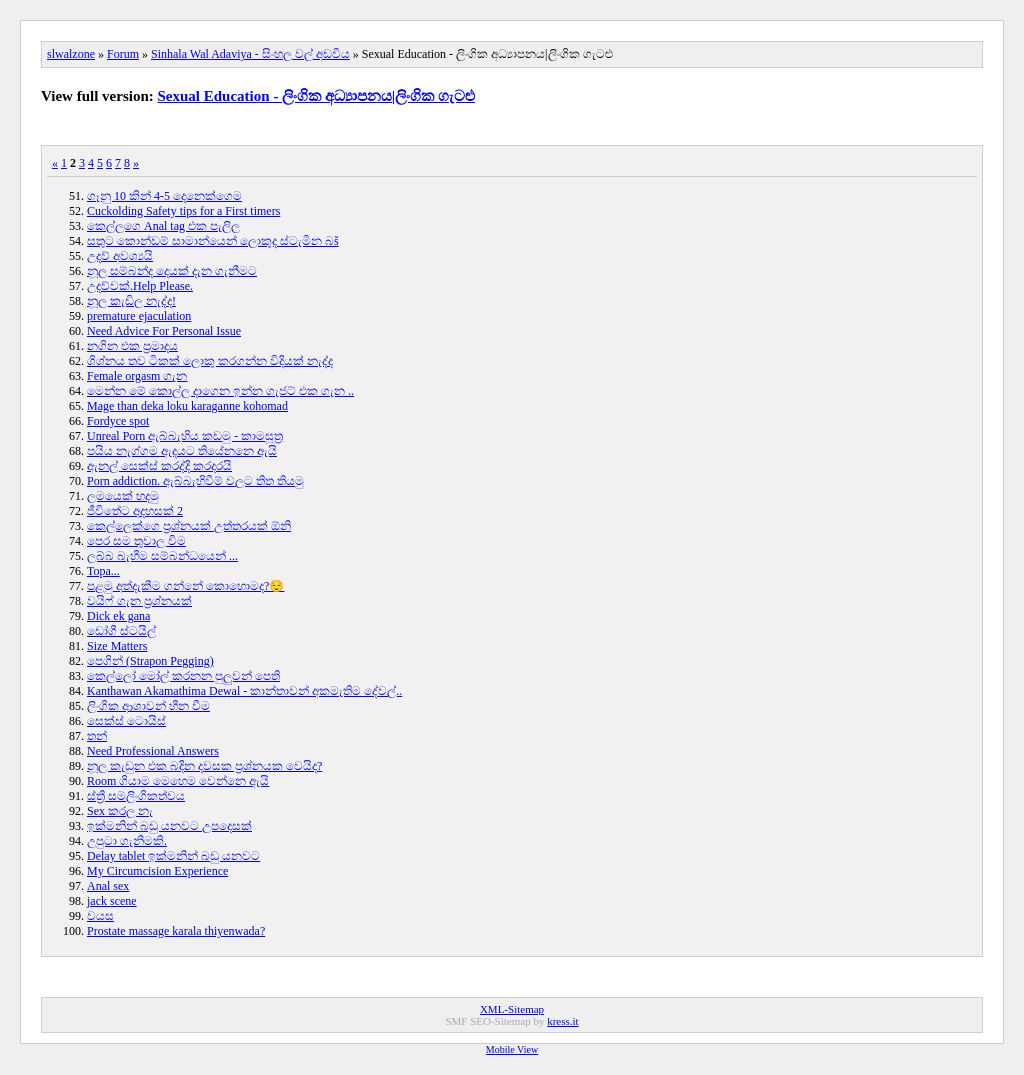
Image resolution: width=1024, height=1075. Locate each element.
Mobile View (512, 1049)
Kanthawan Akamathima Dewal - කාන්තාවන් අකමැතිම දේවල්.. (244, 691)
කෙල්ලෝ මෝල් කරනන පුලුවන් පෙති (183, 676)
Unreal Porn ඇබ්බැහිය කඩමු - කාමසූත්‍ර (185, 436)
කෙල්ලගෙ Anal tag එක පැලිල (163, 226)
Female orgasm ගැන (137, 376)
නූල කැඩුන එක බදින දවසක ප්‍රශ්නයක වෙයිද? (204, 766)
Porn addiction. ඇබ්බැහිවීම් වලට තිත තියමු (195, 481)
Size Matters (117, 646)
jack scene (112, 901)
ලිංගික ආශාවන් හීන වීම (148, 706)
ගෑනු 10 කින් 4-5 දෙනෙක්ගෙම (164, 196)
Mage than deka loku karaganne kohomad (187, 406)
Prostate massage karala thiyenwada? (176, 931)
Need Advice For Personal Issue (164, 331)
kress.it (562, 1021)
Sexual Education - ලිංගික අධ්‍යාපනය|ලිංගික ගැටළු (316, 96)
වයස (100, 916)
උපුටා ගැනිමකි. (127, 841)
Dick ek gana (118, 616)
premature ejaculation (139, 316)
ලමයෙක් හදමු (123, 496)
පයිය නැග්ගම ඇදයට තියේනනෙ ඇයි (182, 451)
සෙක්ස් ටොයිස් (126, 721)
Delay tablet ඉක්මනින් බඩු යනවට (173, 856)
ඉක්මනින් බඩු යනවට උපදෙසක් (169, 826)
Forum (123, 54)
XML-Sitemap (512, 1009)
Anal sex (108, 886)
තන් (97, 736)
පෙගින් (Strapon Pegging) (150, 661)
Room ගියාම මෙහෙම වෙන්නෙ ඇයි (178, 781)
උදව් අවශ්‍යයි (120, 256)
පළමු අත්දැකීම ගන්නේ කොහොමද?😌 (185, 586)
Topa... (103, 571)
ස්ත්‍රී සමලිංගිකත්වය (136, 796)
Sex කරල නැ (120, 811)
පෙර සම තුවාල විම (136, 541)
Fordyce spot (118, 421)
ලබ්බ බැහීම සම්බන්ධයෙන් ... (162, 556)
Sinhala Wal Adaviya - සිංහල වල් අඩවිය (250, 54)
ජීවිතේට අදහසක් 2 (135, 511)
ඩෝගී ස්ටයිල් (121, 631)
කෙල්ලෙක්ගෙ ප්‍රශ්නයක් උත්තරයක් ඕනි (189, 526)
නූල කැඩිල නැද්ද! (131, 301)
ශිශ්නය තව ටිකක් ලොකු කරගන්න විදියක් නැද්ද (210, 361)
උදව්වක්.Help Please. (140, 286)
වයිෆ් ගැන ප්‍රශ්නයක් (139, 601)
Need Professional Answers (153, 751)
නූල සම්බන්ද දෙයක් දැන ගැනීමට (172, 271)
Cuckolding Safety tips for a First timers (183, 211)
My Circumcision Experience (157, 871)
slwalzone (71, 54)
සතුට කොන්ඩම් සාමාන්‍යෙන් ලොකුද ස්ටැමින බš (213, 241)
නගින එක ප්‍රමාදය (132, 346)
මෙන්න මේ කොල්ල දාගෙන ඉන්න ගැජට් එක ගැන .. (220, 391)
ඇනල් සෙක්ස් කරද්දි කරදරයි (159, 466)
